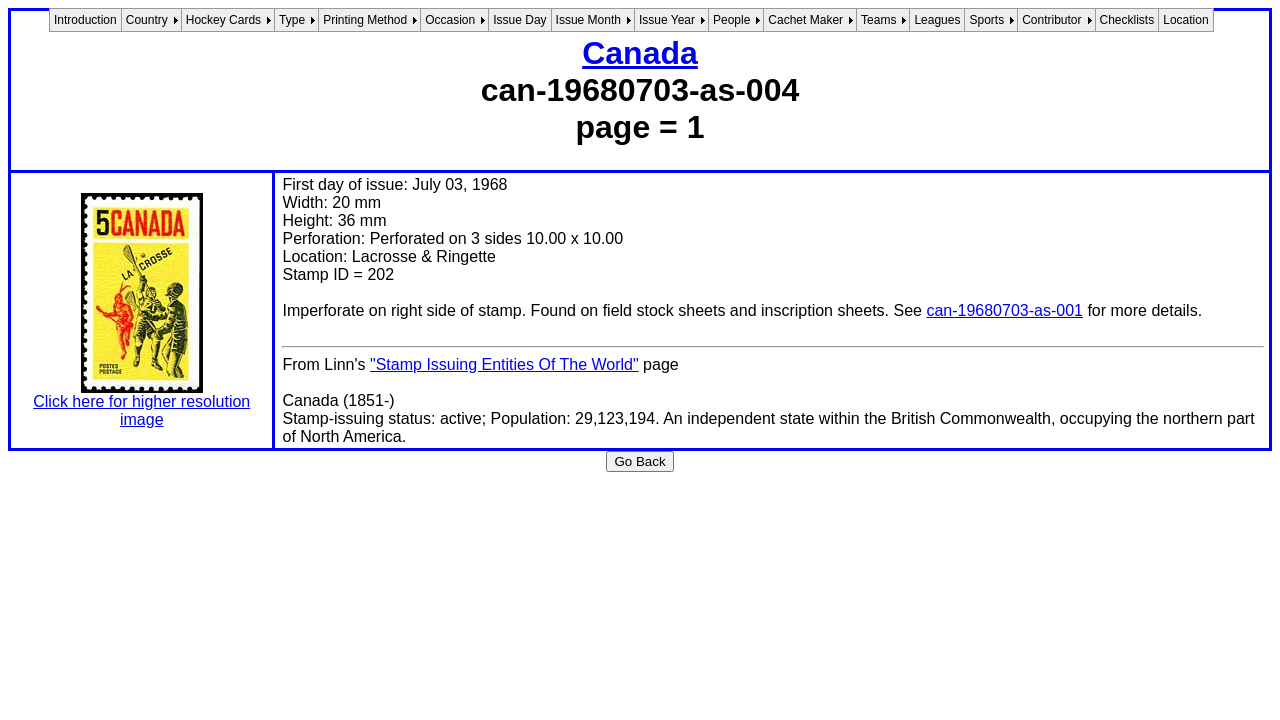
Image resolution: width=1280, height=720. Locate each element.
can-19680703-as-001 (1004, 310)
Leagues (937, 20)
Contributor (1051, 20)
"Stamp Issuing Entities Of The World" (504, 364)
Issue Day (519, 20)
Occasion (450, 20)
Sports (986, 20)
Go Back (639, 461)
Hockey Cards (223, 20)
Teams (878, 20)
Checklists (1127, 20)
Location (1185, 20)
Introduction (85, 20)
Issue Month (588, 20)
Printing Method (365, 20)
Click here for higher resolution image (141, 410)
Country (147, 20)
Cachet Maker (805, 20)
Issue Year (667, 20)
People (731, 20)
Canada (640, 53)
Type (292, 20)
